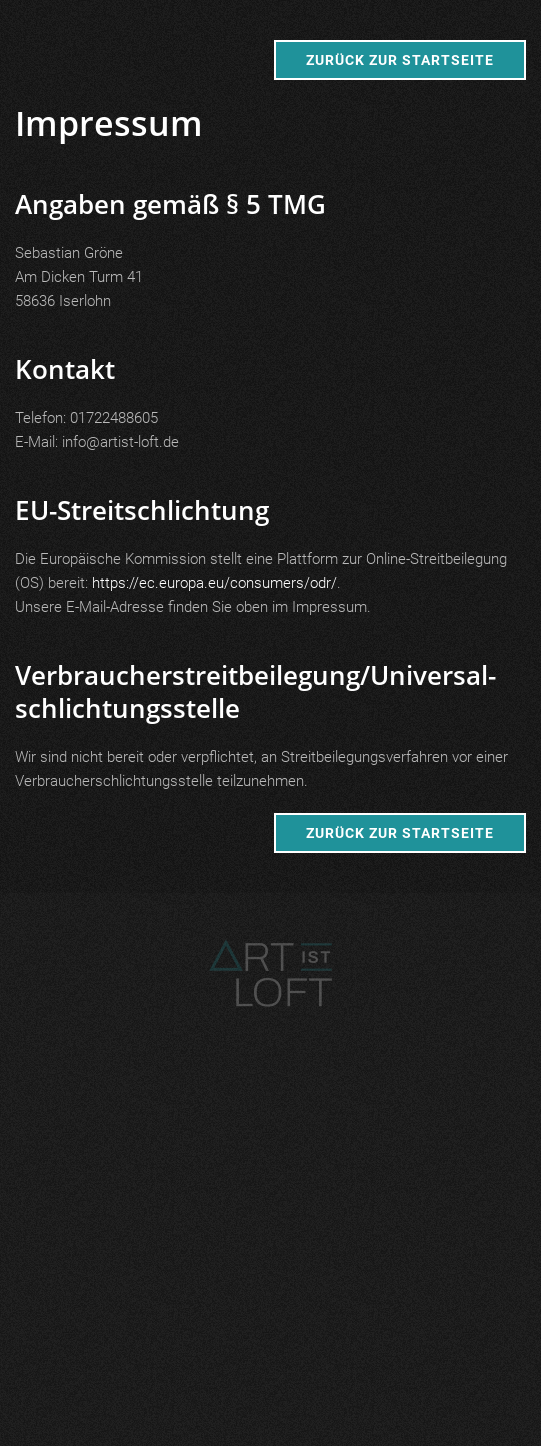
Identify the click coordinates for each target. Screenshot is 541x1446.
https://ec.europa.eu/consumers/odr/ (214, 583)
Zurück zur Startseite (400, 60)
